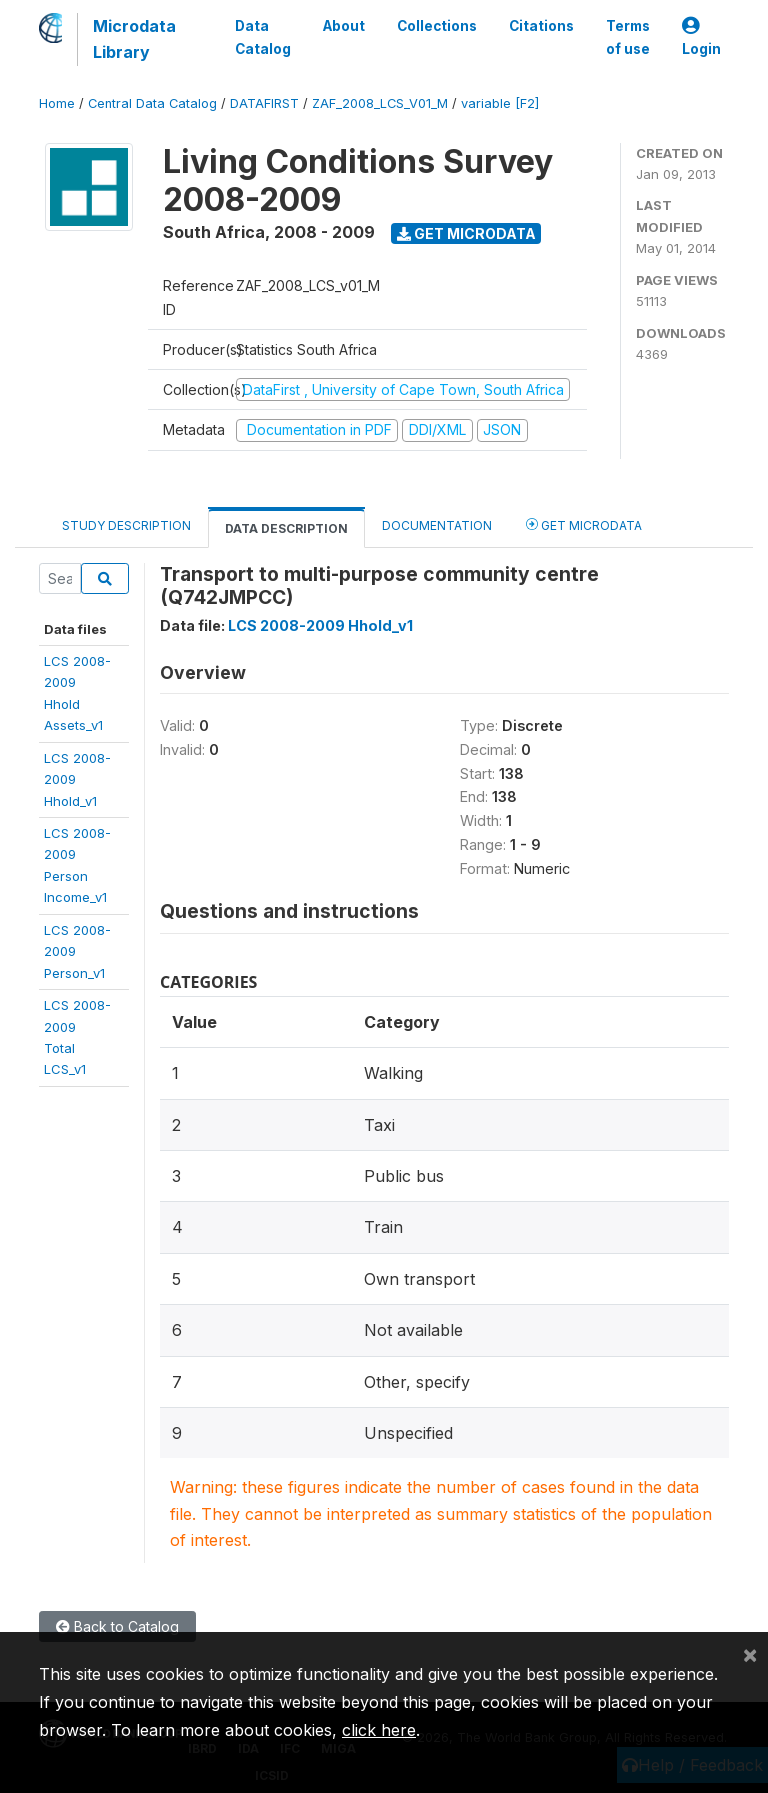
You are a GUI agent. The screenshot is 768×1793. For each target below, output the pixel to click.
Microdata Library (134, 39)
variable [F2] (500, 103)
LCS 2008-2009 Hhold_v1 (320, 625)
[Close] (750, 1654)
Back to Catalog (117, 1626)
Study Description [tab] (126, 525)
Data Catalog (263, 37)
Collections (437, 26)
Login (701, 37)
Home (57, 103)
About (344, 26)
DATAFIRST (264, 103)
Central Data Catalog (152, 103)
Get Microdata (466, 233)
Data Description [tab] (286, 528)
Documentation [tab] (437, 525)
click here (379, 1730)
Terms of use (628, 37)
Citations (541, 26)
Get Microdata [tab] (584, 524)
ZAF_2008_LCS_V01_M (380, 103)
